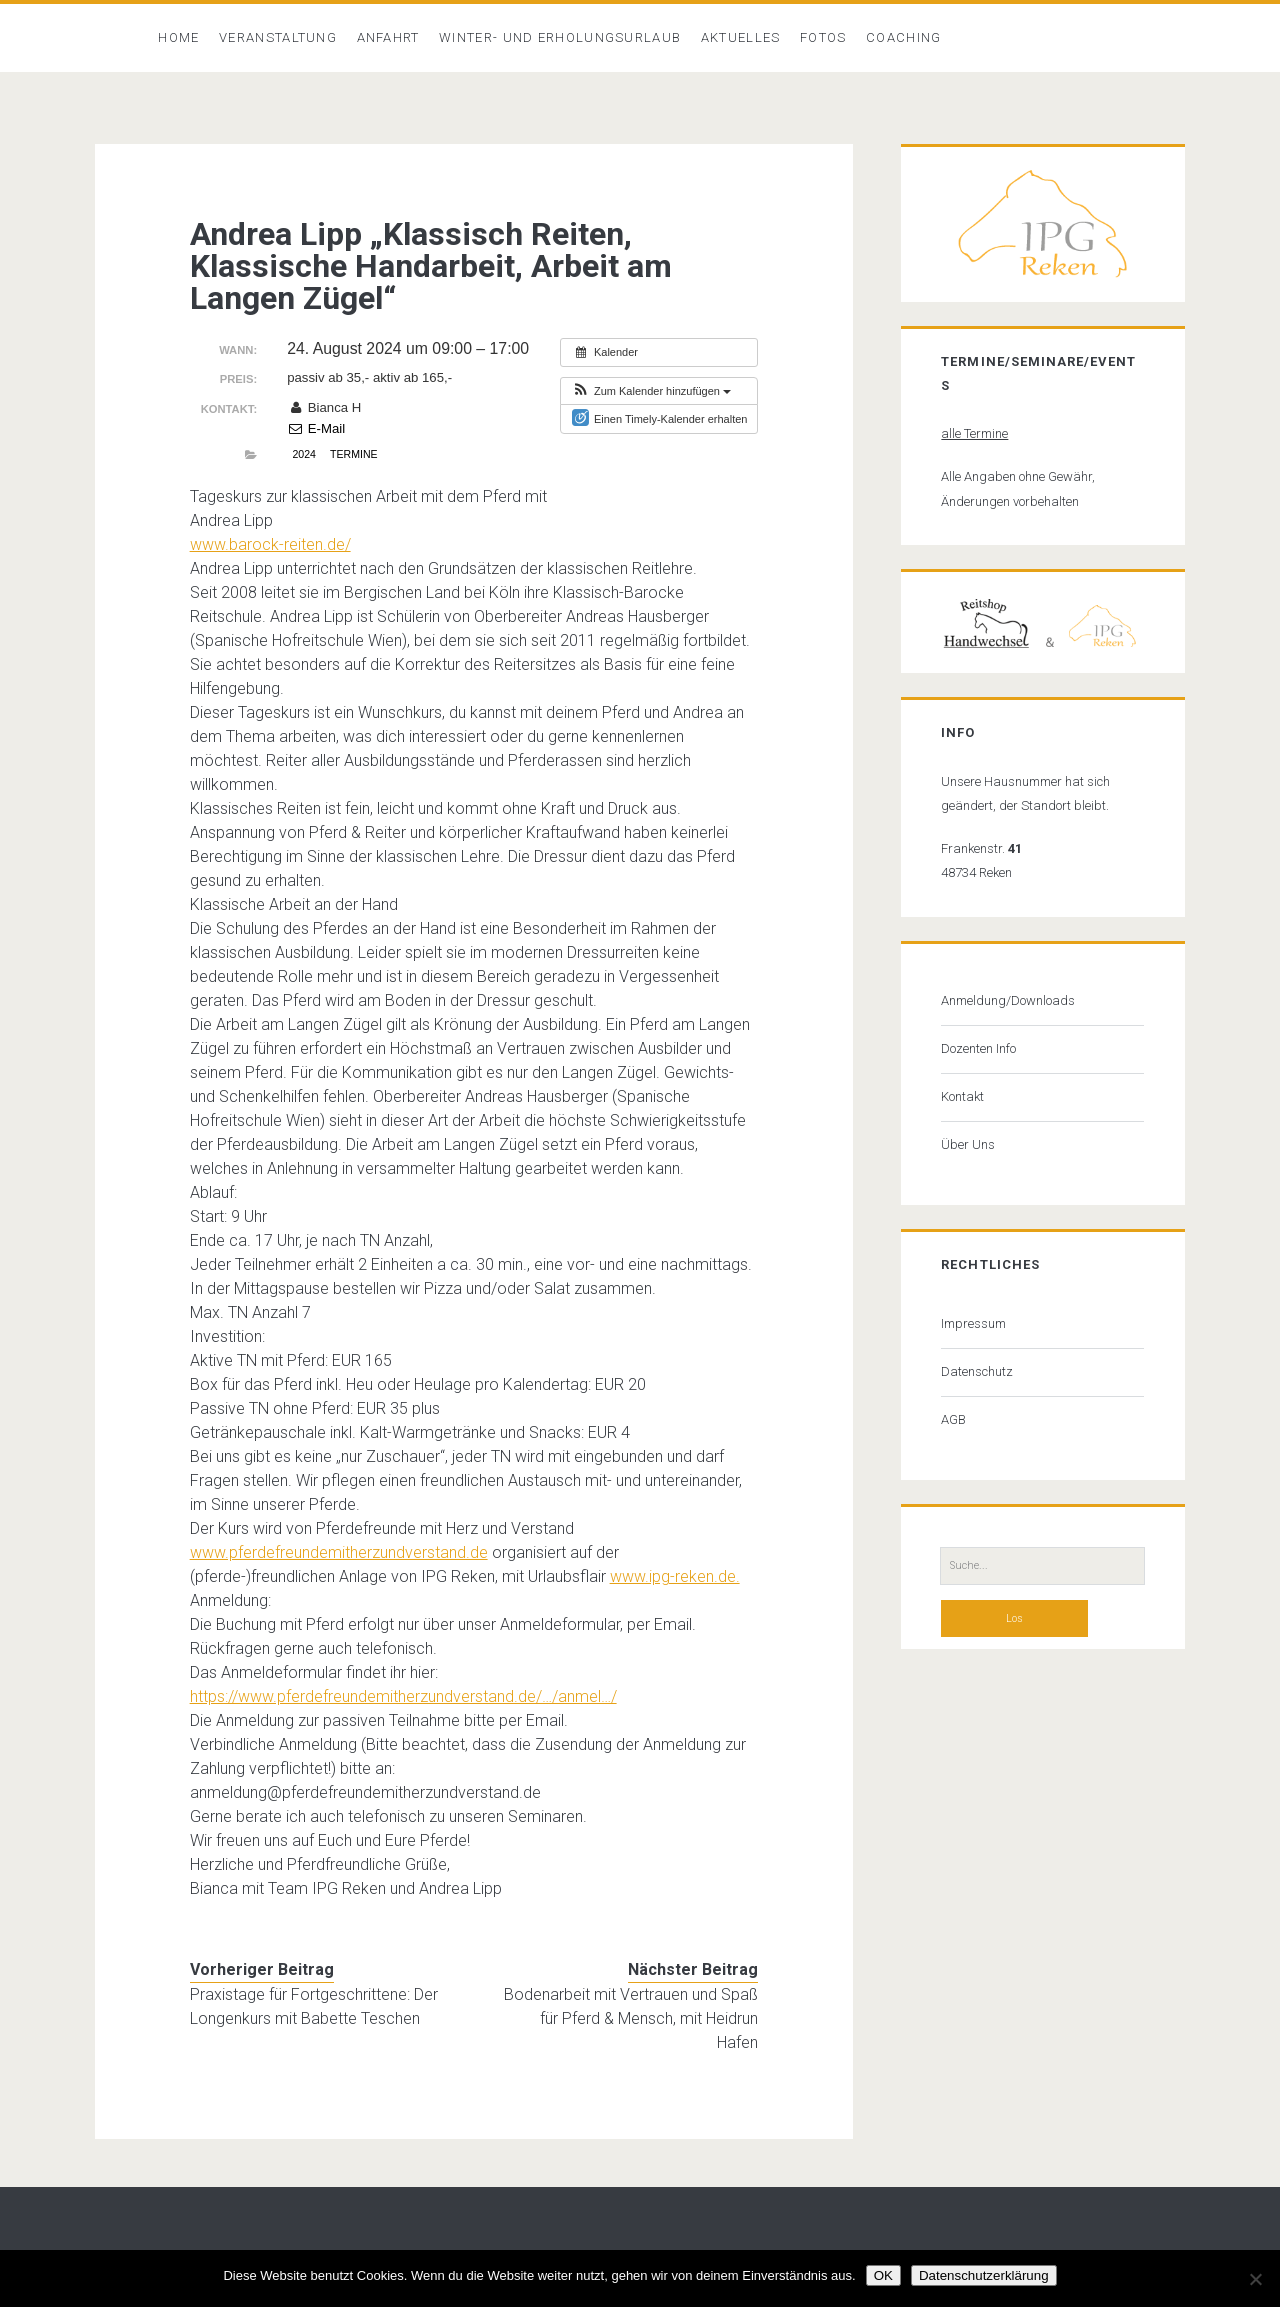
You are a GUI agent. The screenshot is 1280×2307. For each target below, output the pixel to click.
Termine (353, 454)
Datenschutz (977, 1371)
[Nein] (1255, 2279)
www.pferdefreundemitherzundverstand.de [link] (339, 1552)
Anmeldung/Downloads (1008, 1000)
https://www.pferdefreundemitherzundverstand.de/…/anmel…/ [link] (403, 1696)
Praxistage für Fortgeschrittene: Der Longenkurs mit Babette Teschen (314, 2006)
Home (178, 37)
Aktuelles (741, 37)
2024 (303, 454)
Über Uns (968, 1144)
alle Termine (974, 433)
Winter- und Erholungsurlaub (560, 37)
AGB (953, 1419)
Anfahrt (388, 37)
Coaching (903, 37)
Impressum (973, 1323)
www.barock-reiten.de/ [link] (270, 544)
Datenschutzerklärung (984, 2275)
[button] (651, 391)
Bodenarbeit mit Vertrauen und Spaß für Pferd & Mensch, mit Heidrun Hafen (631, 2018)
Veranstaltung (278, 37)
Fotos (823, 37)
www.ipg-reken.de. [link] (675, 1576)
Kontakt (962, 1096)
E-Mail (316, 428)
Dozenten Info (978, 1048)
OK (883, 2275)
